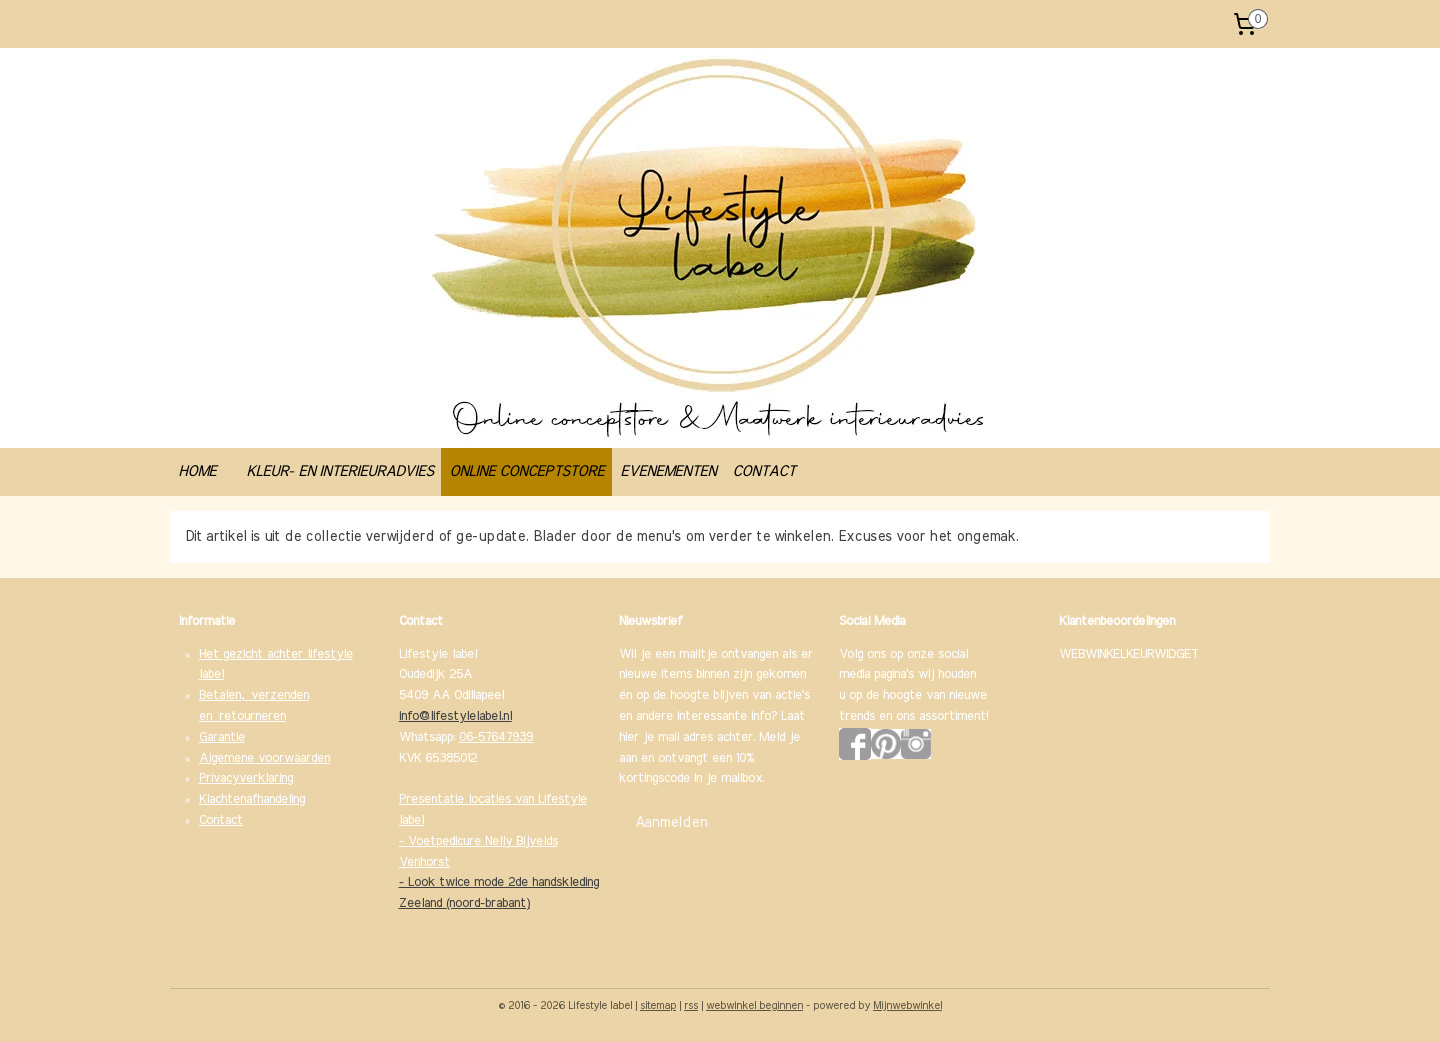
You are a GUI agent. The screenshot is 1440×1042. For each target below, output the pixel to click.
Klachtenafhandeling (252, 799)
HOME (197, 471)
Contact (221, 820)
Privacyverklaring (246, 778)
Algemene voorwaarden (264, 758)
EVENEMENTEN (668, 471)
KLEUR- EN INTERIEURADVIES (339, 471)
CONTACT (763, 471)
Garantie (222, 737)
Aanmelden (671, 823)
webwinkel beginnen (754, 1005)
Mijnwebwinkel (907, 1005)
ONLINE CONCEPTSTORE (526, 471)
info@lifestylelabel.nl (455, 716)
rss (691, 1005)
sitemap (658, 1005)
